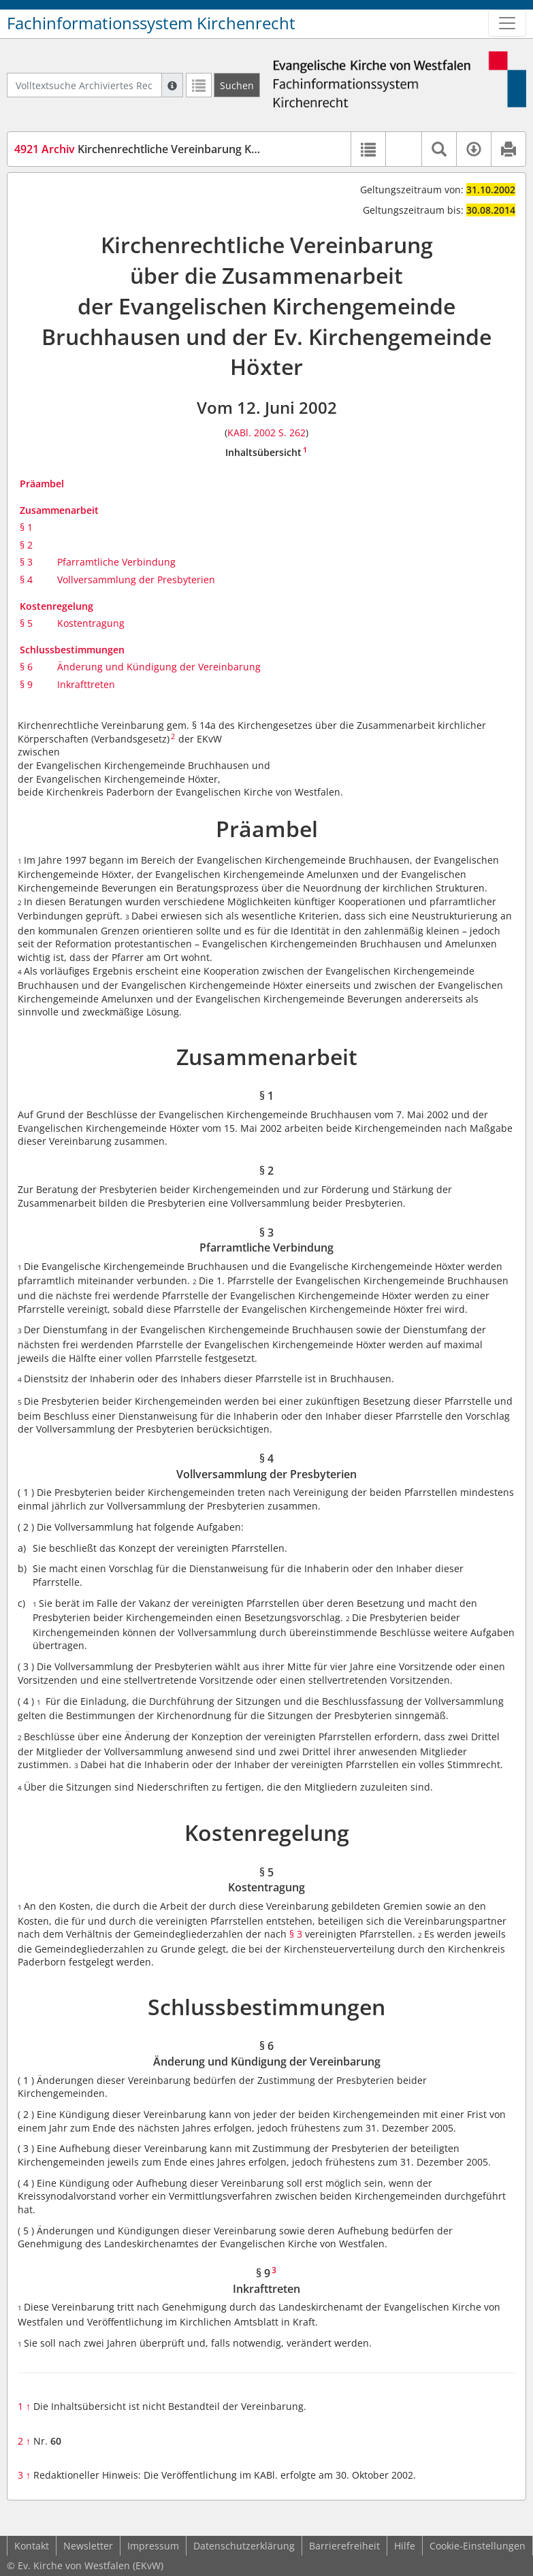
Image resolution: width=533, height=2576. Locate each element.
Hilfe (404, 2545)
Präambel (42, 483)
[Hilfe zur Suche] (172, 85)
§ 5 (26, 623)
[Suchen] (237, 85)
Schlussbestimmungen (72, 649)
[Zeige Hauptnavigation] (507, 23)
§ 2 (26, 544)
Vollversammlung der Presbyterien (136, 579)
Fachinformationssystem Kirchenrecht (151, 23)
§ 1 (26, 527)
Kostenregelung (56, 606)
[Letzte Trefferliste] (199, 85)
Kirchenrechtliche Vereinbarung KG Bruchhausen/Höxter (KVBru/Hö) (223, 149)
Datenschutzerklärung (244, 2545)
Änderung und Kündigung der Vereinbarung (159, 666)
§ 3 (26, 561)
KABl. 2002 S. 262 (266, 432)
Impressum (153, 2545)
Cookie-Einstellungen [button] (478, 2545)
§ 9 (26, 684)
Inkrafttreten (86, 684)
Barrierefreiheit (344, 2545)
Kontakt (31, 2545)
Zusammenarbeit (59, 510)
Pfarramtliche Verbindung (116, 561)
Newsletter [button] (88, 2545)
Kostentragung (91, 623)
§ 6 (26, 666)
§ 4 (26, 579)
